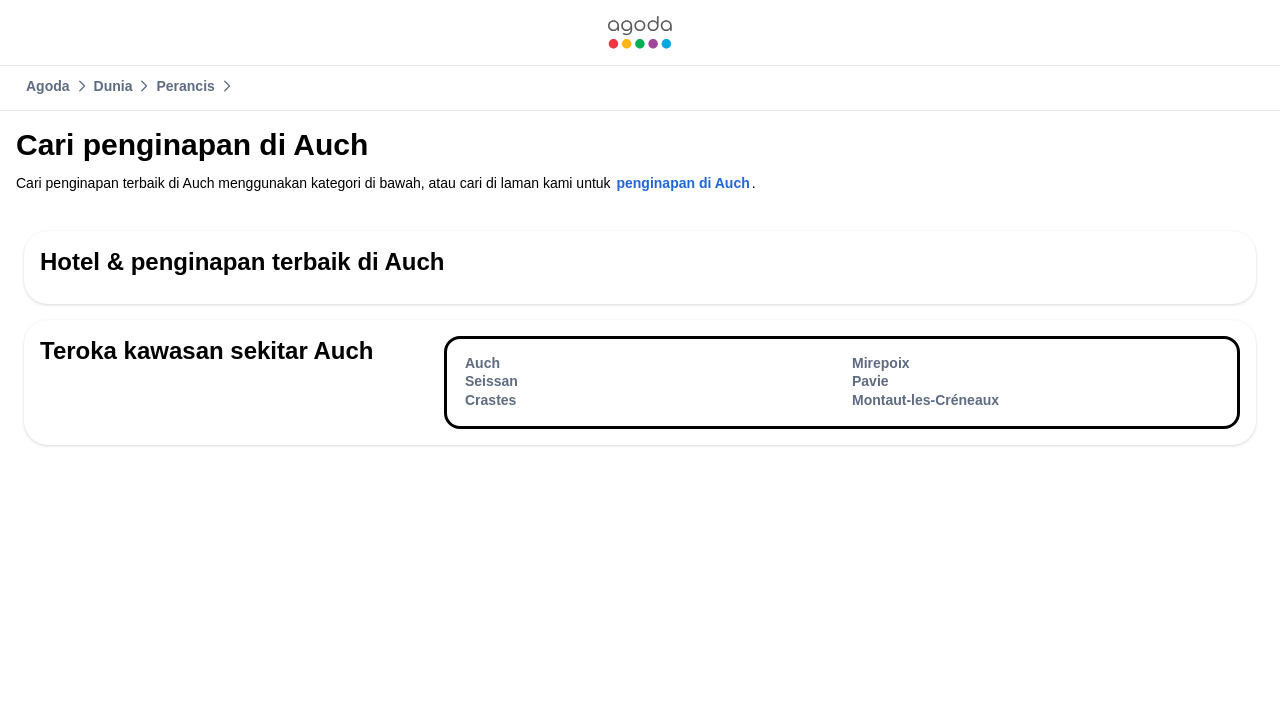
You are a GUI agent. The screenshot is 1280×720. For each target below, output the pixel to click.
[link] (640, 32)
